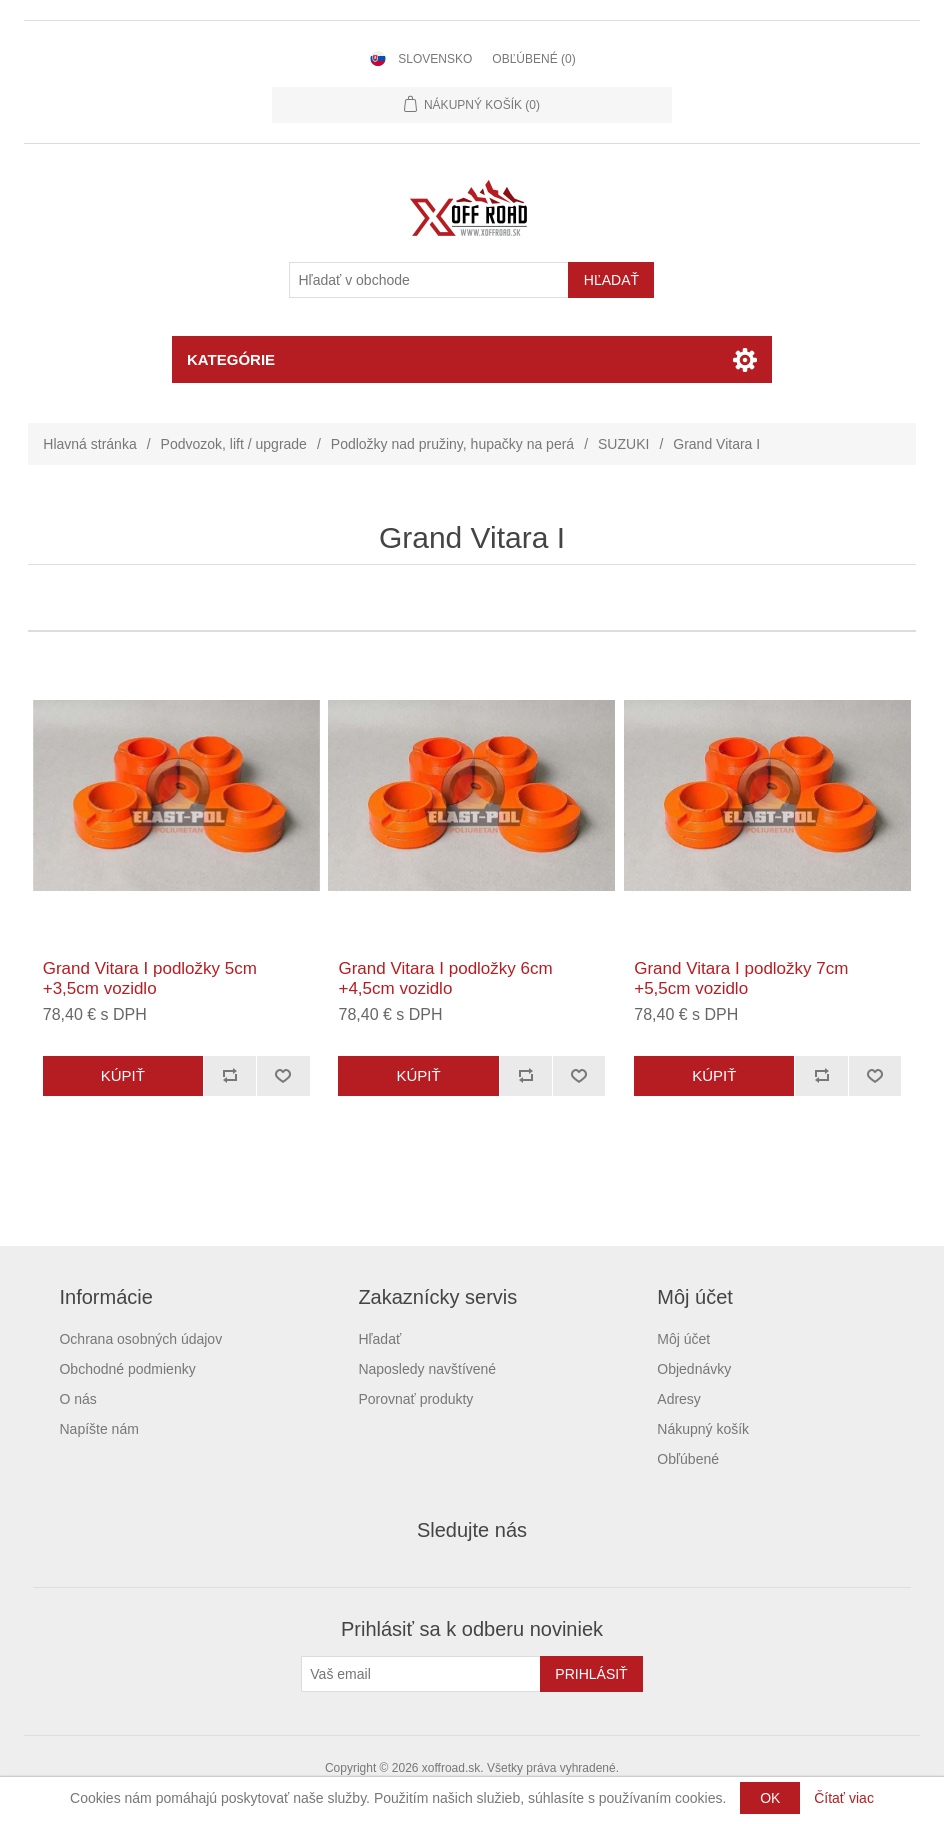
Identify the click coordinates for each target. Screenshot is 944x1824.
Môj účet (683, 1339)
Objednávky (694, 1369)
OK (770, 1798)
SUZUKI (623, 444)
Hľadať (379, 1339)
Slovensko (435, 59)
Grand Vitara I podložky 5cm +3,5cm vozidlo (150, 978)
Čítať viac (844, 1798)
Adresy (679, 1399)
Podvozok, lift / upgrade (234, 444)
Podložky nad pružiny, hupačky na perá (452, 444)
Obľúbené (688, 1459)
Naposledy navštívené (427, 1369)
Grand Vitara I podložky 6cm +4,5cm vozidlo (445, 978)
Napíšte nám (98, 1429)
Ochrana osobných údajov (140, 1339)
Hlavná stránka (89, 444)
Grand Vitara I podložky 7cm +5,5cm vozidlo (741, 978)
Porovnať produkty (415, 1399)
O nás (77, 1399)
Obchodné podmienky (127, 1369)
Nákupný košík (703, 1429)
